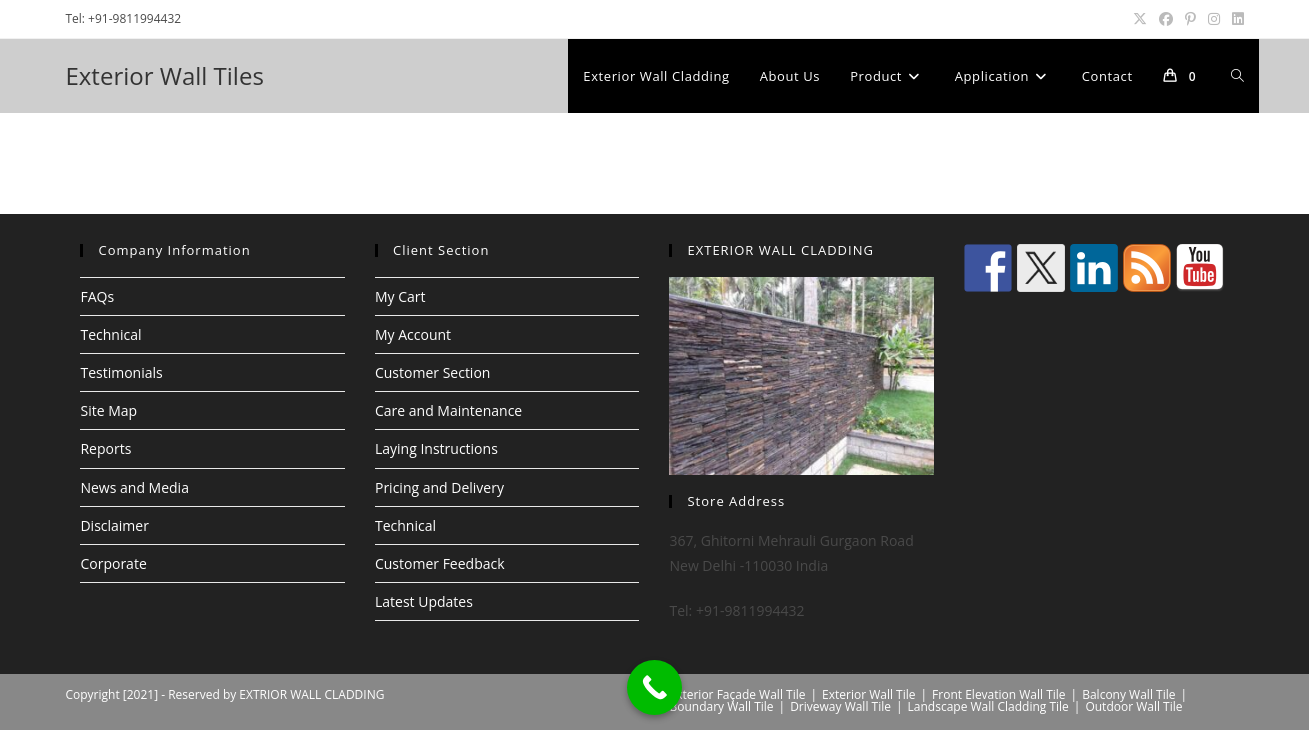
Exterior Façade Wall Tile (738, 694)
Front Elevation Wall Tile (999, 694)
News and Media (134, 487)
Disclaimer (114, 525)
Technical (110, 334)
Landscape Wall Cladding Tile (988, 706)
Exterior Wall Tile (868, 694)
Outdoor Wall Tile (1133, 706)
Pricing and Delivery (439, 487)
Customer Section (432, 372)
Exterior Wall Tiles (164, 75)
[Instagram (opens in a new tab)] (1214, 19)
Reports (105, 448)
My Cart (400, 296)
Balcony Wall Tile (1128, 694)
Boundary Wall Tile (722, 706)
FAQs (97, 296)
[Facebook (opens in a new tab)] (1166, 19)
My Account (413, 334)
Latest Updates (424, 601)
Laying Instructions (436, 448)
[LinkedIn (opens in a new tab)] (1235, 19)
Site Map (108, 410)
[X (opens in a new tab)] (1140, 19)
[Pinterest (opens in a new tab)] (1190, 19)
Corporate (113, 563)
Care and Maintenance (448, 410)
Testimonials (121, 372)
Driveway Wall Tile (840, 706)
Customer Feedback (440, 563)
